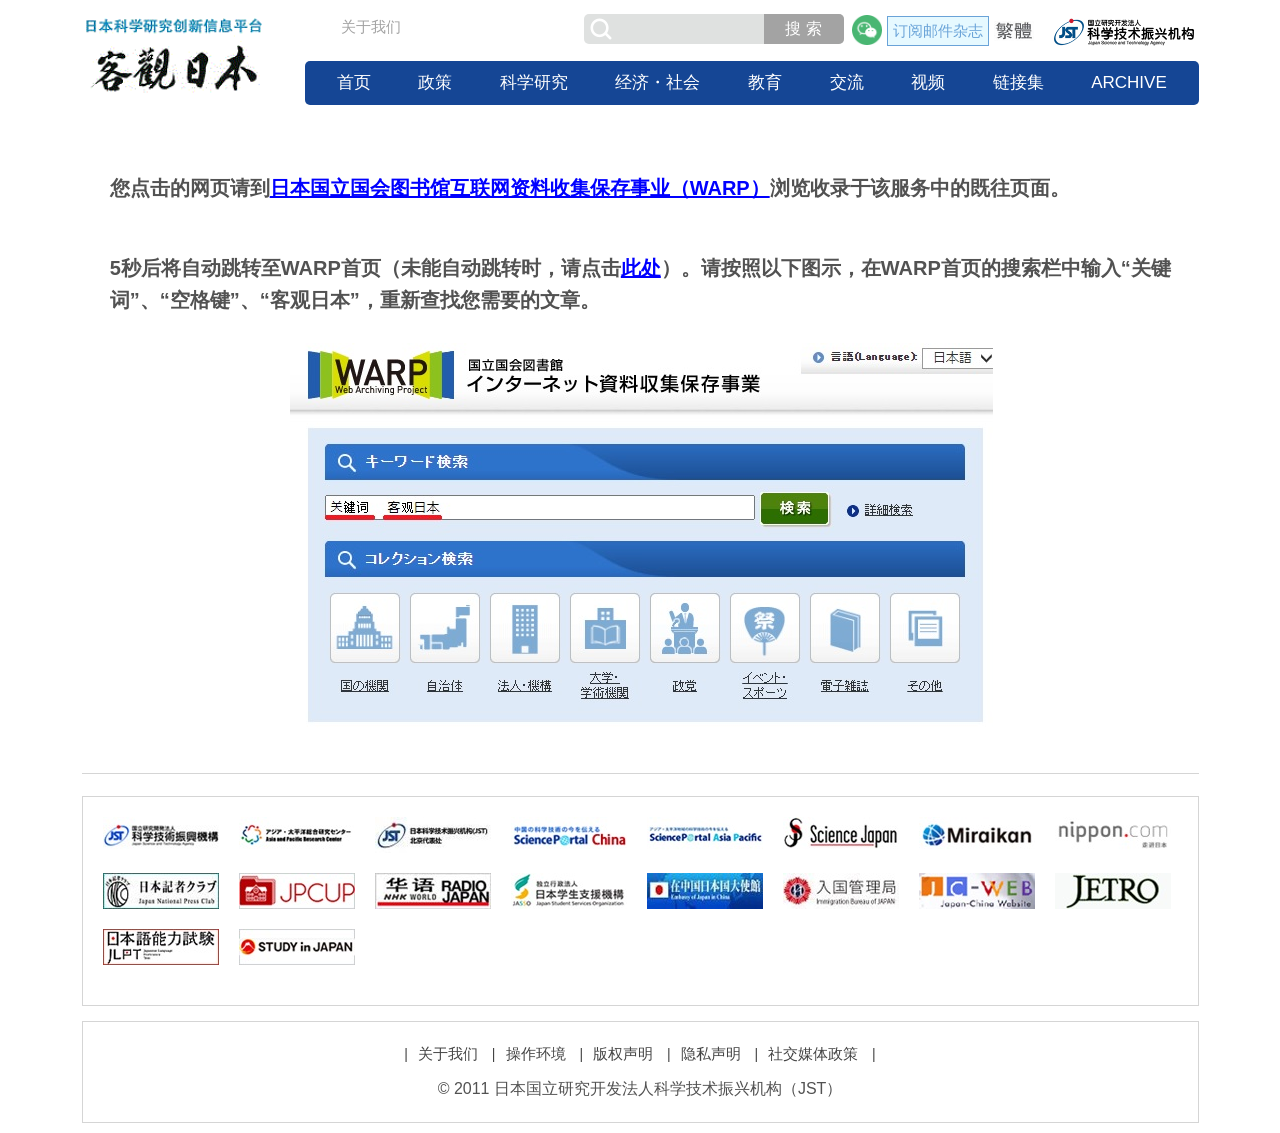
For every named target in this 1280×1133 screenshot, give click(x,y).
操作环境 (536, 1053)
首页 (354, 82)
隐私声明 (711, 1053)
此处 (641, 268)
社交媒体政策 (813, 1053)
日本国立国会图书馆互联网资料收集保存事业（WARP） (520, 188)
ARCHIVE (1129, 82)
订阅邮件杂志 (938, 30)
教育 (765, 82)
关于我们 (371, 26)
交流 (847, 82)
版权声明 (623, 1053)
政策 (435, 82)
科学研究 (534, 82)
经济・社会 (657, 82)
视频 (928, 82)
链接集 (1018, 82)
